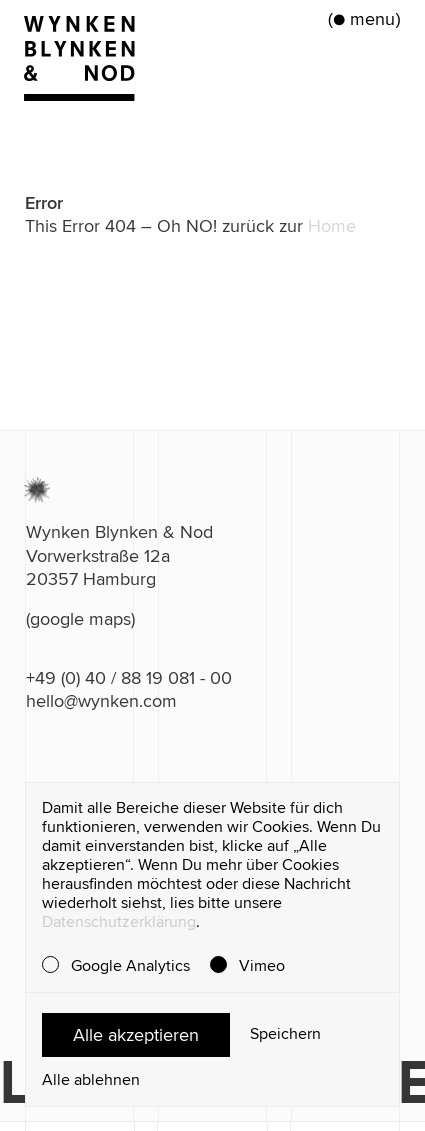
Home (332, 226)
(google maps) (80, 619)
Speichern (285, 1034)
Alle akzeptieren (136, 1035)
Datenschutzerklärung (119, 922)
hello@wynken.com (101, 701)
